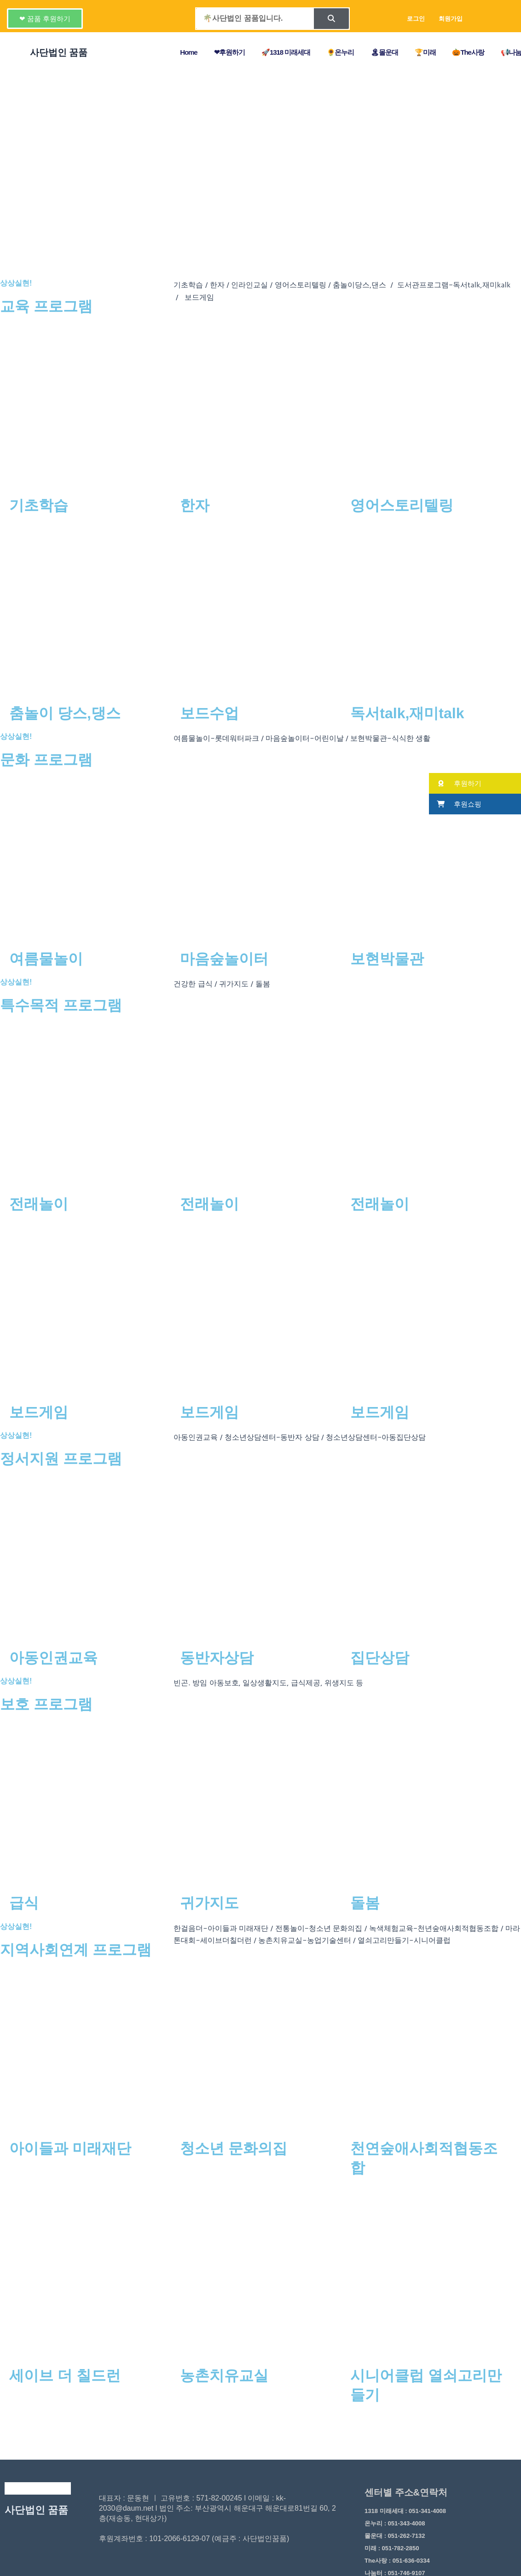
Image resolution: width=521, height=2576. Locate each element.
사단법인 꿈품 (36, 2510)
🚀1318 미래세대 (285, 52)
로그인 (416, 18)
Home (188, 52)
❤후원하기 (229, 52)
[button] (45, 18)
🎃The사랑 (468, 52)
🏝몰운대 (384, 52)
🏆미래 (425, 52)
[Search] (331, 18)
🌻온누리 (340, 52)
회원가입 (451, 18)
